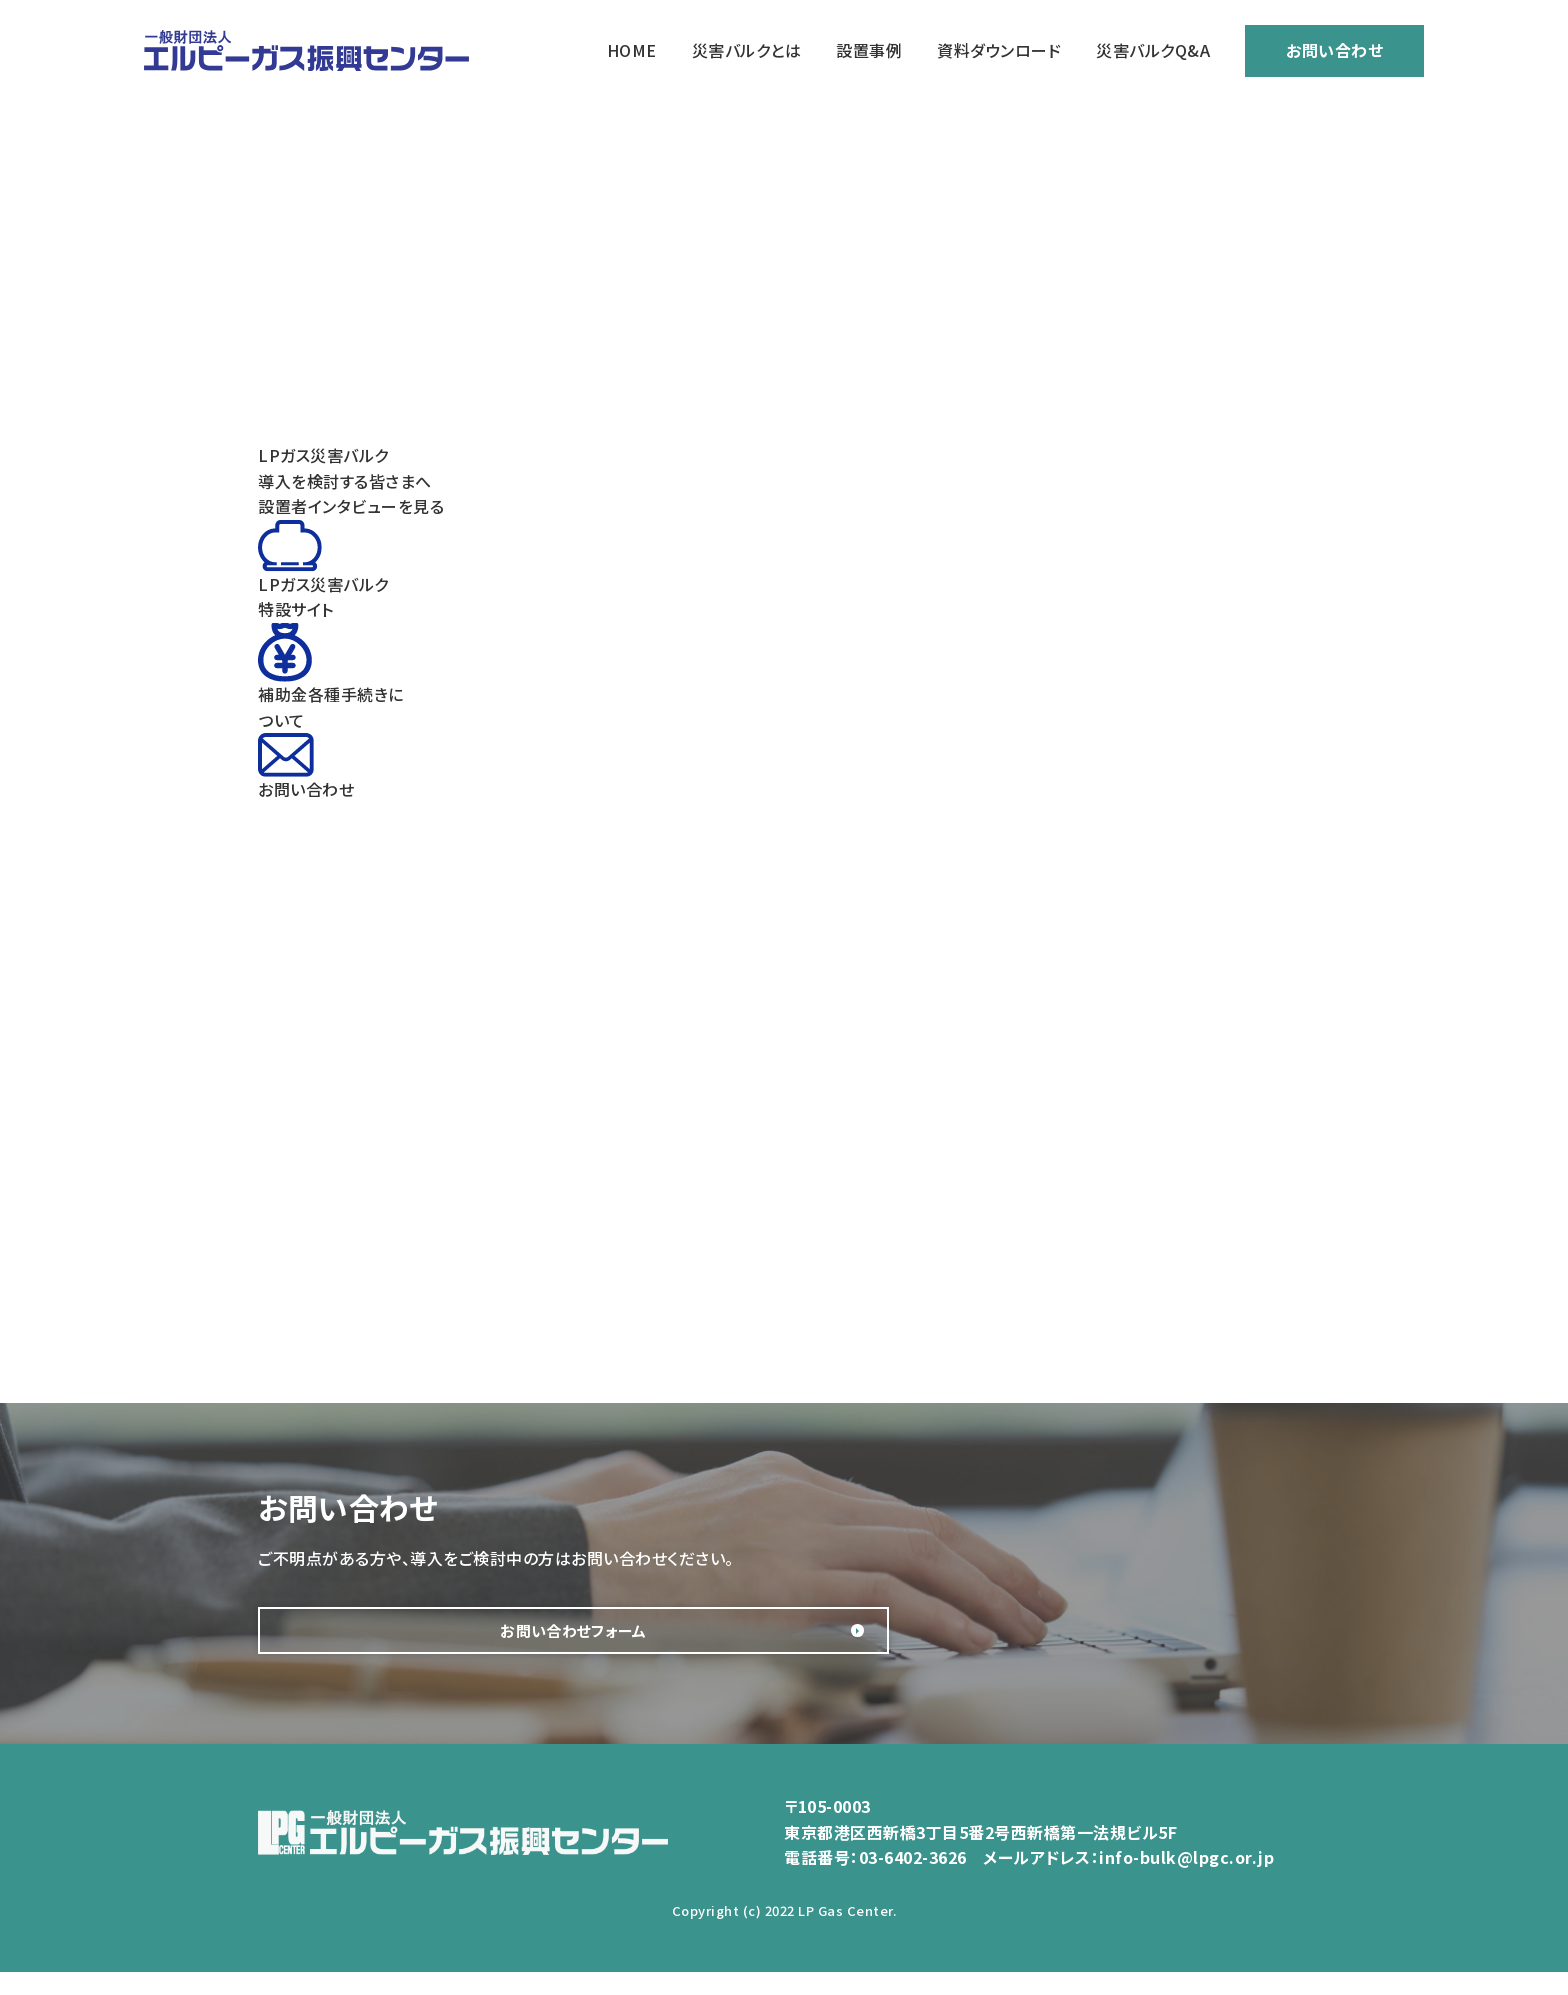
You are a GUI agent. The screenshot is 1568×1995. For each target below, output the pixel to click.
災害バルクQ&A (1153, 50)
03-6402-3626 (913, 1881)
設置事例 (869, 50)
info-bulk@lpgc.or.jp (1186, 1881)
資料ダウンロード (999, 50)
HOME (632, 50)
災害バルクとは (747, 50)
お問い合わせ (1334, 50)
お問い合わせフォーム (458, 1642)
